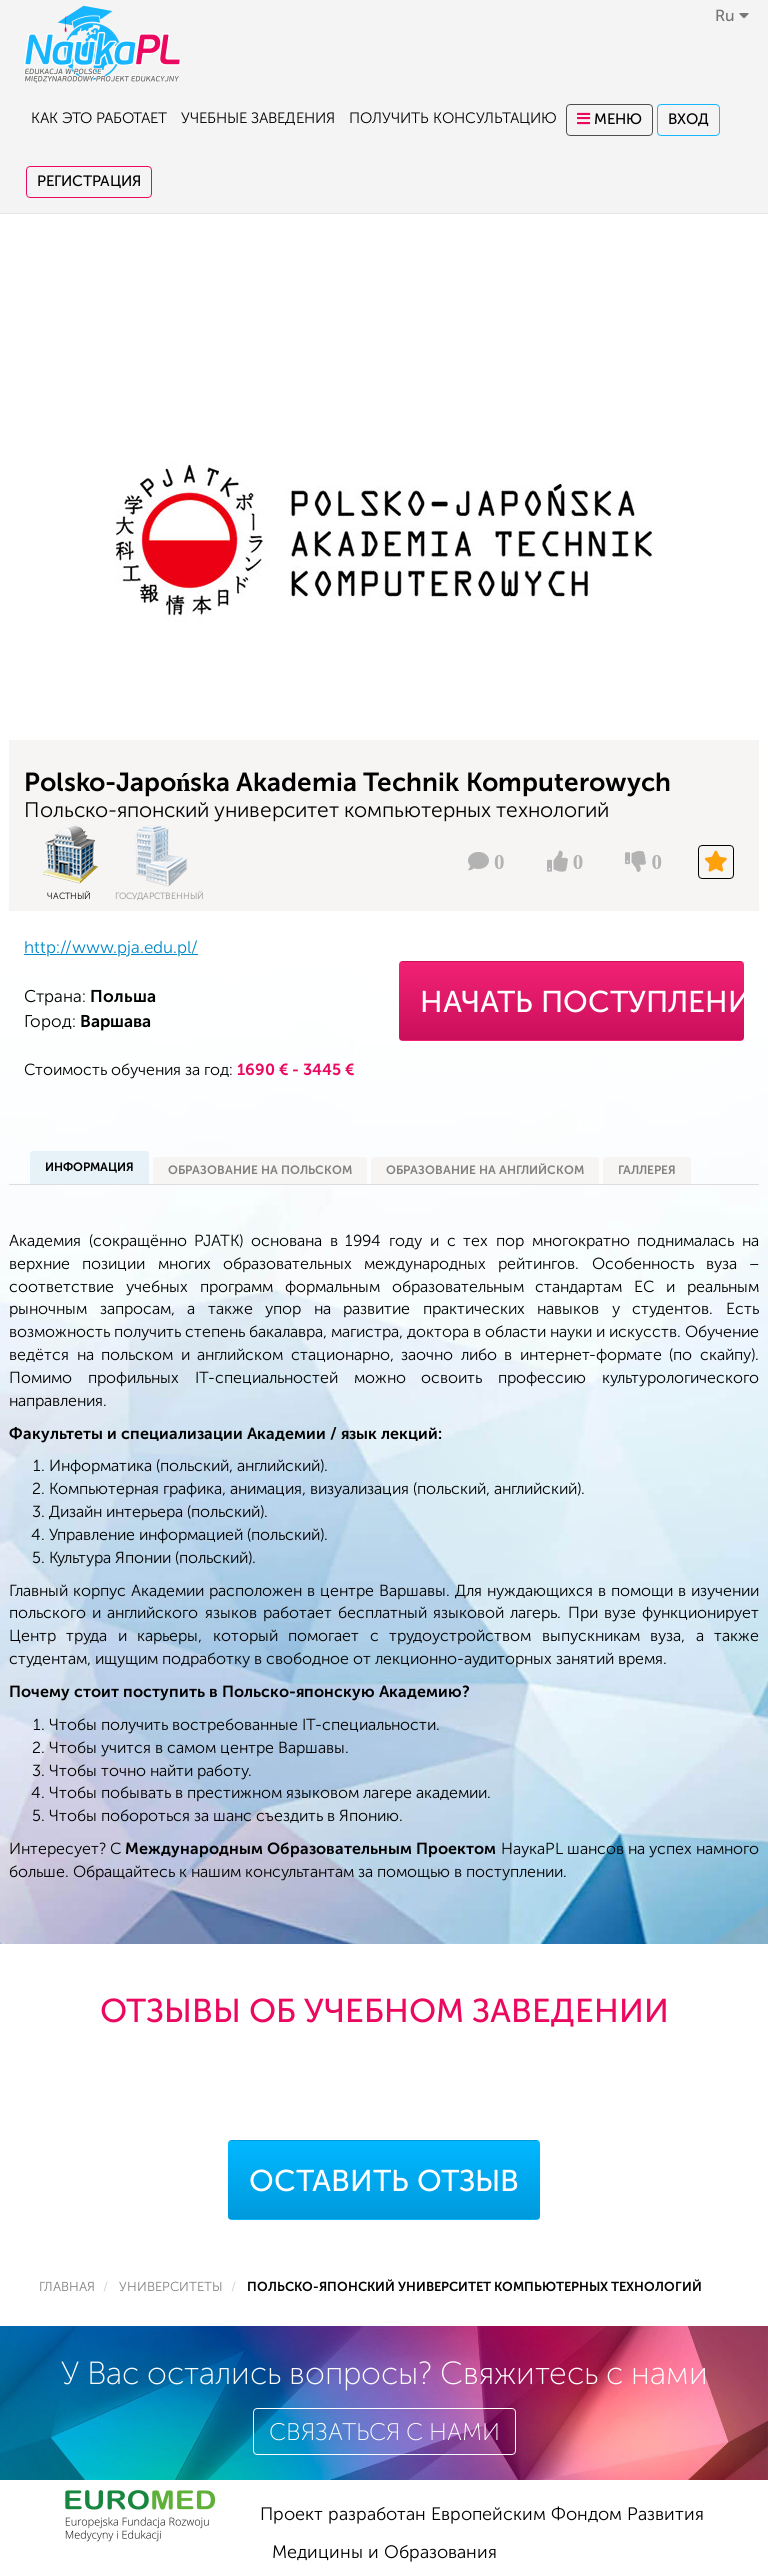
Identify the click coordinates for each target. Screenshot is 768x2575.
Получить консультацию (453, 118)
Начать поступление (582, 1002)
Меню (609, 119)
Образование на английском (485, 1170)
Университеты (171, 2287)
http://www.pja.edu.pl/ (111, 947)
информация (89, 1167)
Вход (688, 119)
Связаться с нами (384, 2432)
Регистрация (89, 181)
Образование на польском (260, 1170)
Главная (67, 2287)
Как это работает (99, 118)
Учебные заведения (258, 118)
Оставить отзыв (384, 2181)
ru (732, 16)
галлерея (647, 1170)
